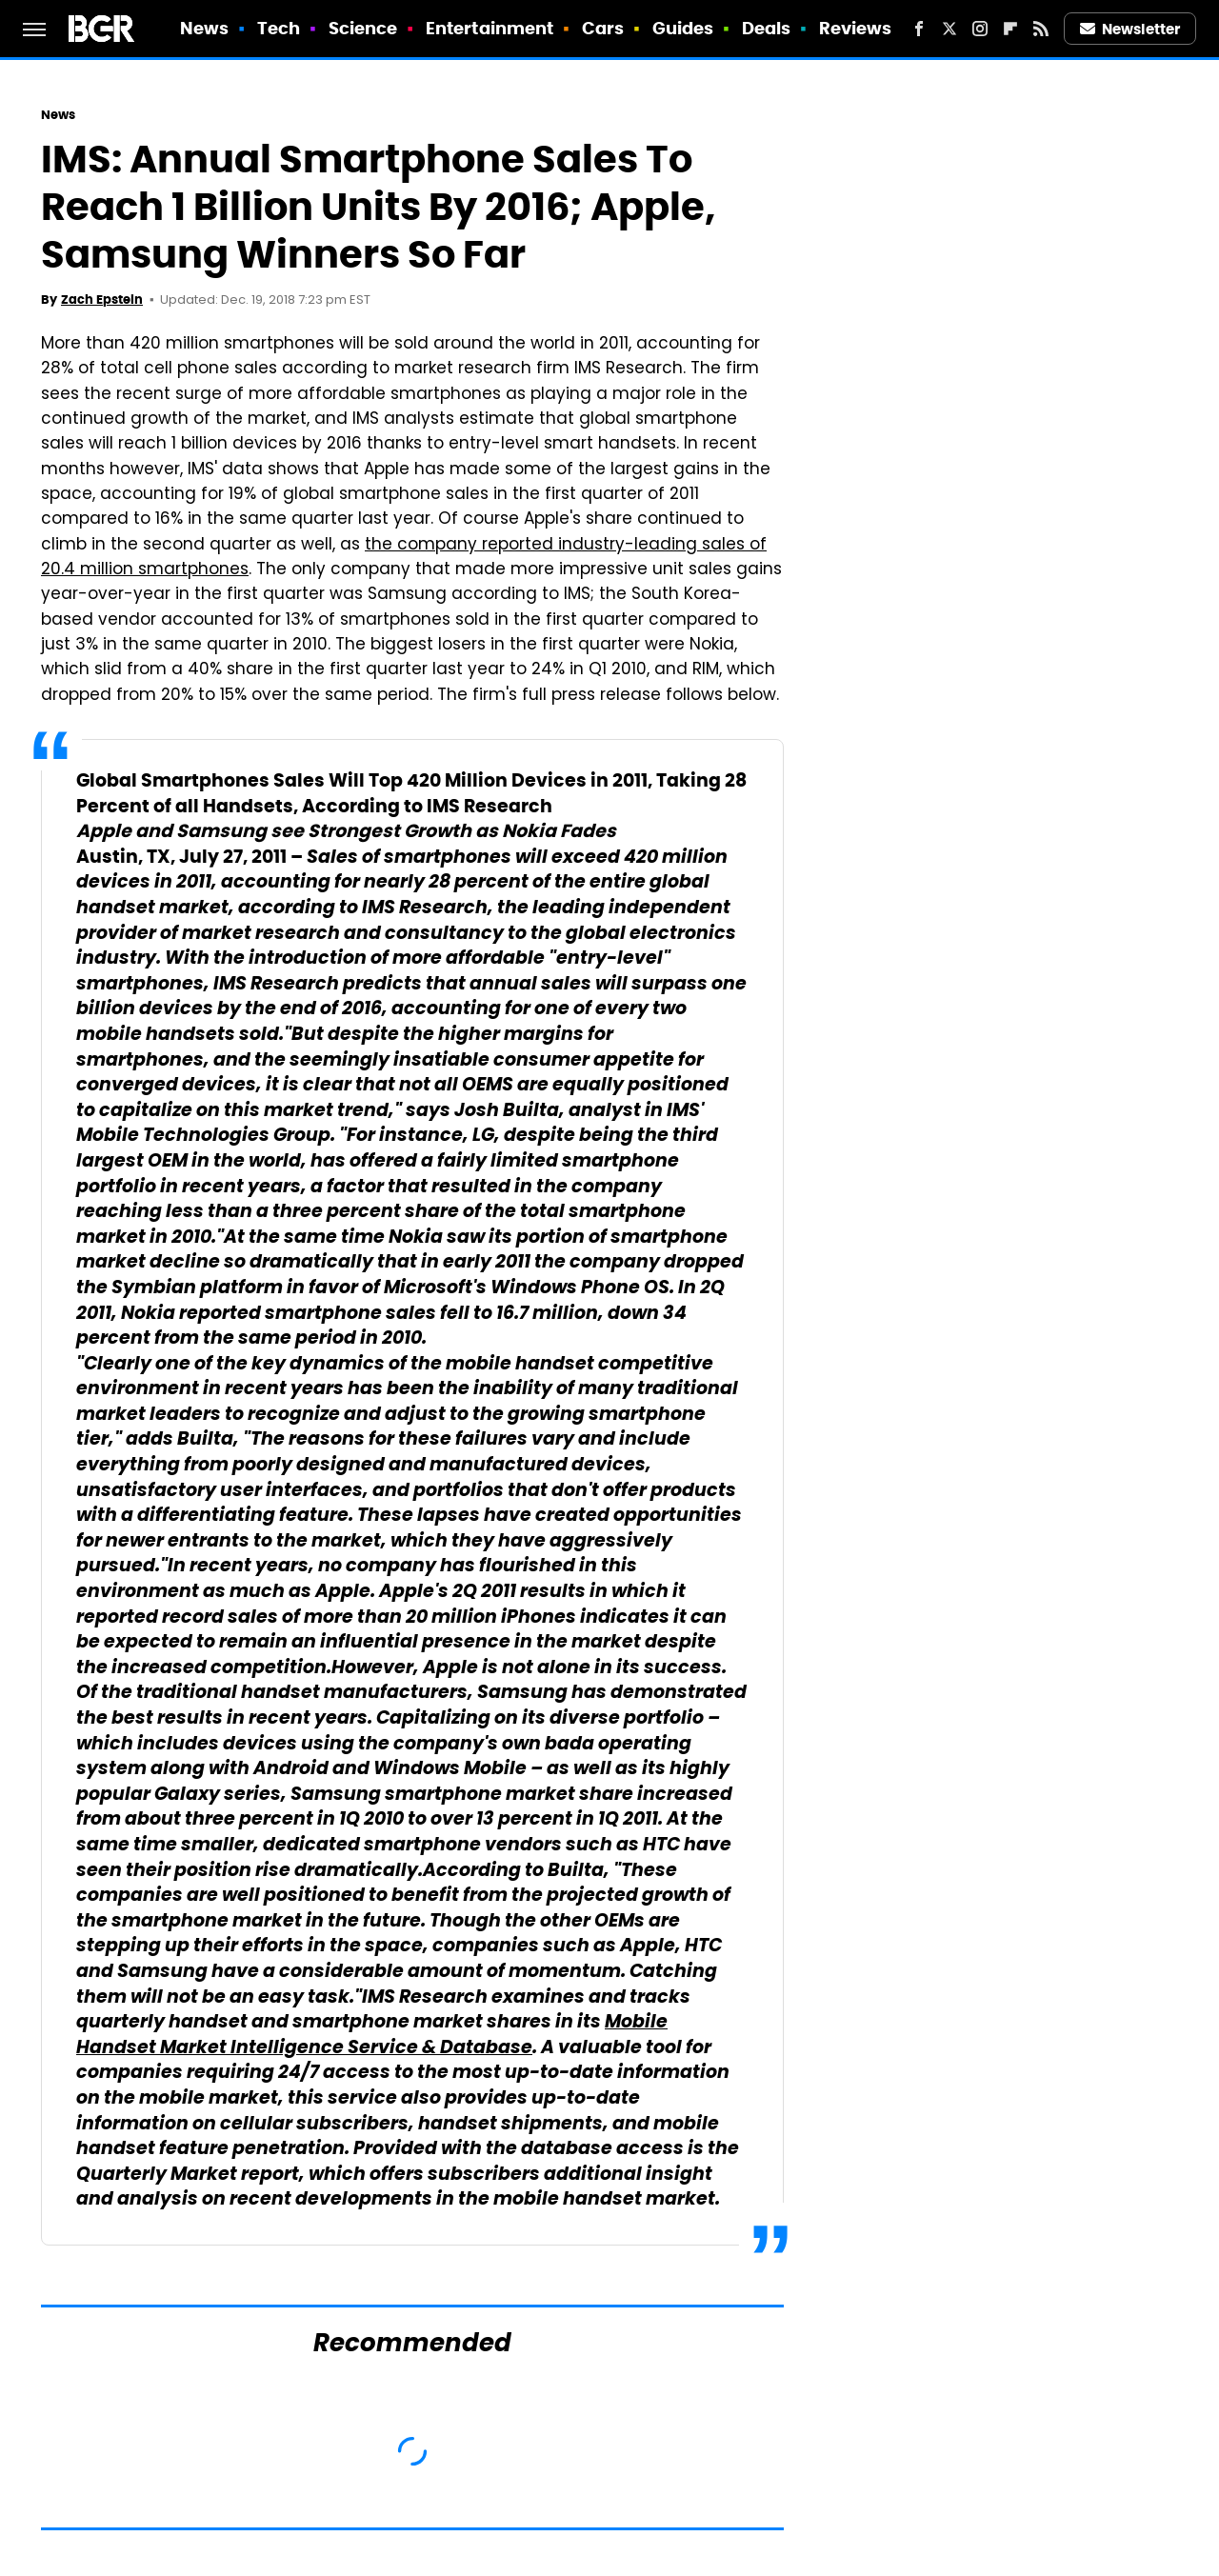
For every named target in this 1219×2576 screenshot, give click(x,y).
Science (363, 28)
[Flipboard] (1010, 28)
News (204, 28)
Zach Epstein (102, 299)
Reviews (855, 28)
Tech (278, 28)
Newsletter (1130, 29)
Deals (766, 28)
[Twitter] (949, 28)
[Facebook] (919, 28)
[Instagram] (980, 28)
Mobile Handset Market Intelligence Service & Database (372, 2036)
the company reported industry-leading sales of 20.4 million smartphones (404, 558)
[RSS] (1041, 28)
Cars (603, 28)
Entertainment (489, 28)
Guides (683, 28)
